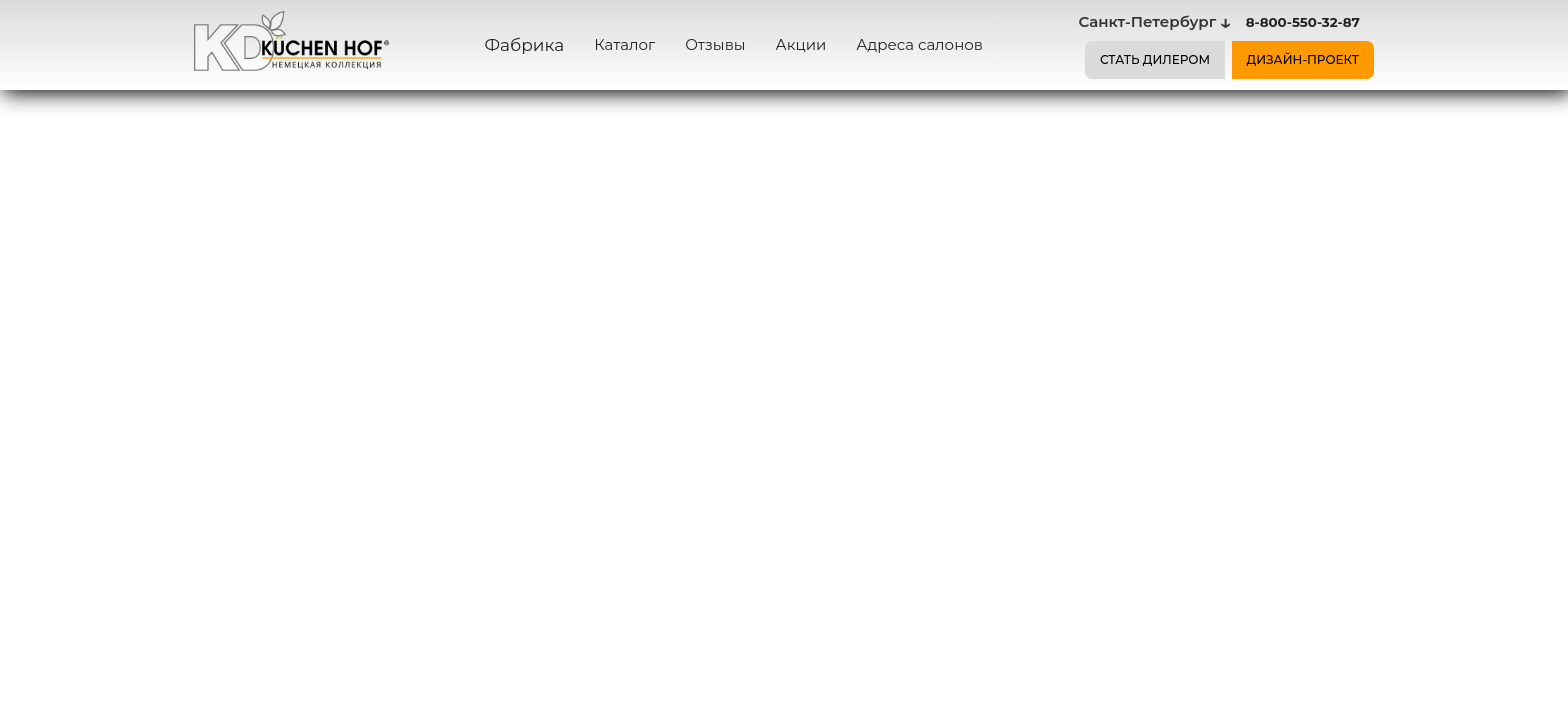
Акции (801, 44)
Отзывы (715, 44)
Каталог (624, 44)
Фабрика (525, 45)
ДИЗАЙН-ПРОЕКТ (1303, 59)
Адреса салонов (919, 44)
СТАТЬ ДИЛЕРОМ (1155, 59)
